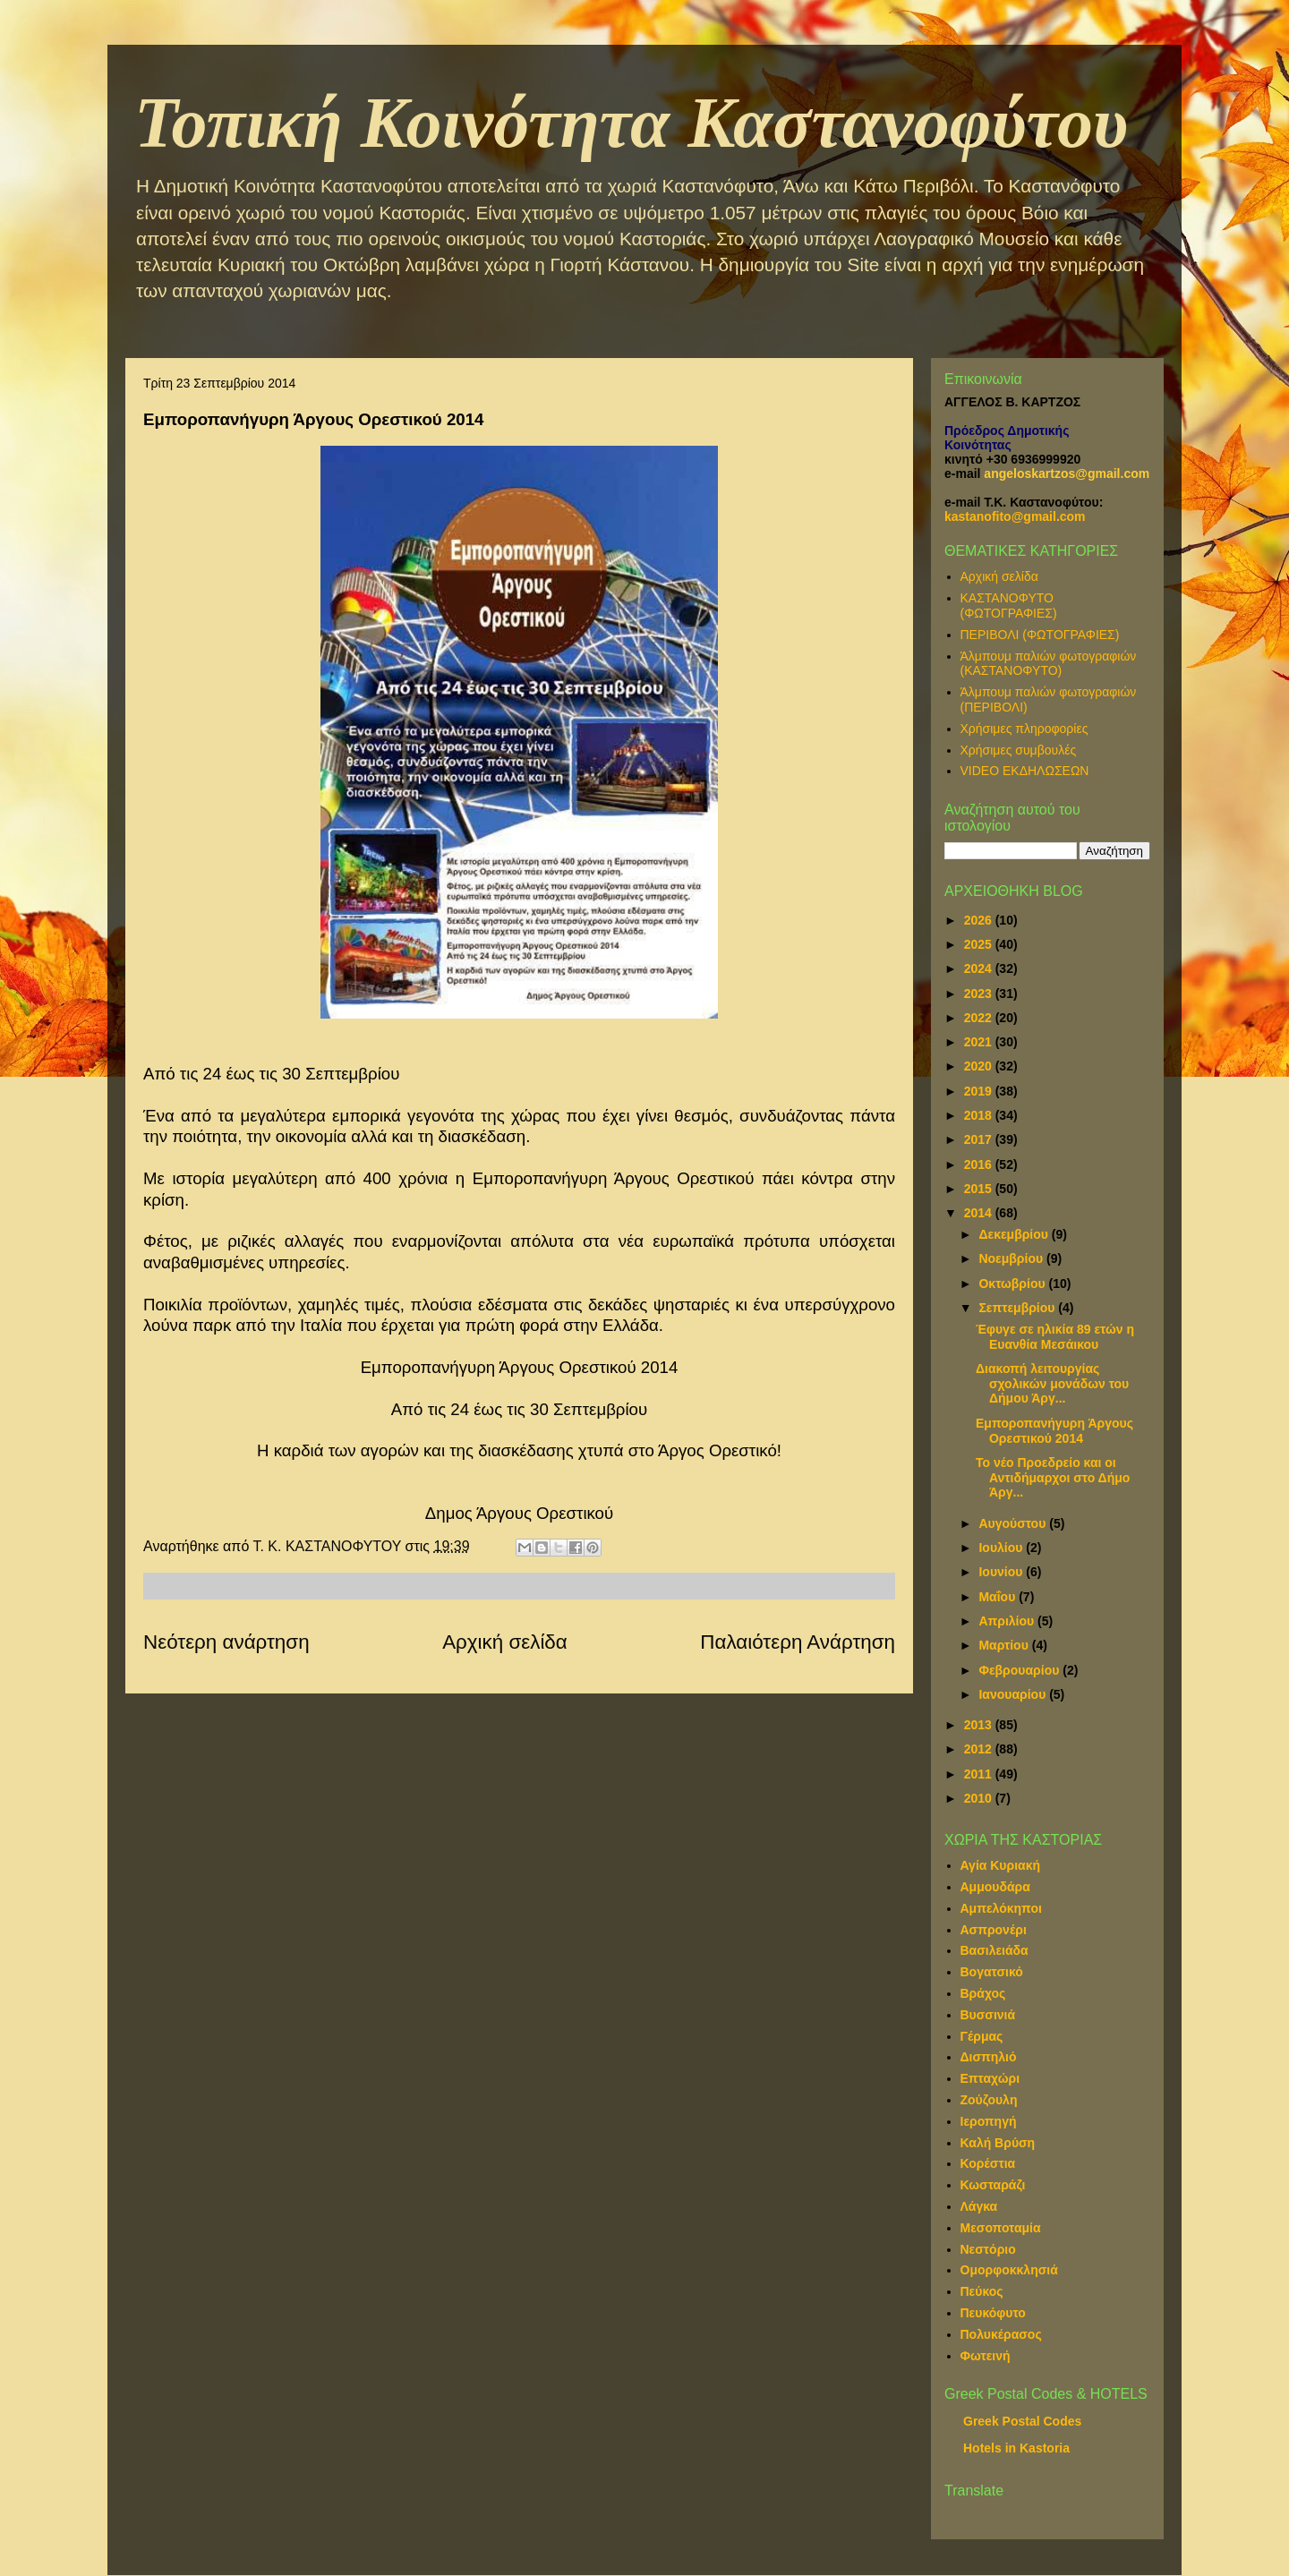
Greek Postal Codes (1022, 2421)
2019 (979, 1091)
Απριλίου (1007, 1621)
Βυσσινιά (988, 2015)
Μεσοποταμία (1000, 2228)
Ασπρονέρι (993, 1930)
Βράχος (983, 1993)
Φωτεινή (985, 2356)
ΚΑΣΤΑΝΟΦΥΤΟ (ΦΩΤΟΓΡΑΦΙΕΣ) (1008, 605)
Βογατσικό (991, 1972)
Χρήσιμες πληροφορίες (1024, 728)
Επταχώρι (990, 2078)
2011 (979, 1774)
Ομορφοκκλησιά (1009, 2270)
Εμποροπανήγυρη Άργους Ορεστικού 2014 (1054, 1431)
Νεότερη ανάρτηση (226, 1642)
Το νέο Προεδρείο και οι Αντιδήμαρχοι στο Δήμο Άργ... (1053, 1477)
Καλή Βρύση (998, 2143)
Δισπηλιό (988, 2057)
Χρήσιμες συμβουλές (1018, 750)
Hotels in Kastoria (1016, 2448)
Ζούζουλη (989, 2100)
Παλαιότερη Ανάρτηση (797, 1642)
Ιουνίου (1002, 1572)
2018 (979, 1115)
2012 (979, 1749)
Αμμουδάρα (995, 1887)
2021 (979, 1042)
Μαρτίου (1004, 1645)
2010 (979, 1798)
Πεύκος (981, 2291)
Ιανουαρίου (1013, 1694)
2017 (979, 1139)
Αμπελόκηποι (1001, 1908)
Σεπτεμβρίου (1018, 1308)
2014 (979, 1213)
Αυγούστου (1013, 1523)
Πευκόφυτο (993, 2313)
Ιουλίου (1002, 1547)
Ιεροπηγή (988, 2121)
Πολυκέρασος (1001, 2334)
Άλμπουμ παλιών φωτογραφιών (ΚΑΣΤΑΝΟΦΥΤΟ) (1048, 663)
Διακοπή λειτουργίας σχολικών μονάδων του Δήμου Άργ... (1052, 1383)
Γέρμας (981, 2036)
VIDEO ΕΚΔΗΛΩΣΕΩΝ (1024, 770)
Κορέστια (988, 2163)
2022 (979, 1018)
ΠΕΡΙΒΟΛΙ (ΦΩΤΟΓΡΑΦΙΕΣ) (1040, 634)
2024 (979, 968)
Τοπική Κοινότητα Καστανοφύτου (631, 122)
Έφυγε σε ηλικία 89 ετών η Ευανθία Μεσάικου (1055, 1337)
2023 (979, 993)
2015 (979, 1188)
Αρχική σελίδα (505, 1642)
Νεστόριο (988, 2249)
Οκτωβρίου (1013, 1283)
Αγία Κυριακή (1000, 1865)
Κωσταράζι (993, 2185)
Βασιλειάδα (994, 1950)
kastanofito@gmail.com (1015, 516)
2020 (979, 1066)
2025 (979, 944)
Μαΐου (998, 1597)
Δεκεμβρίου (1014, 1234)
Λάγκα (979, 2206)
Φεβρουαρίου (1020, 1670)
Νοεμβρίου (1012, 1258)
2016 (979, 1164)
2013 (979, 1725)
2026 (979, 920)
